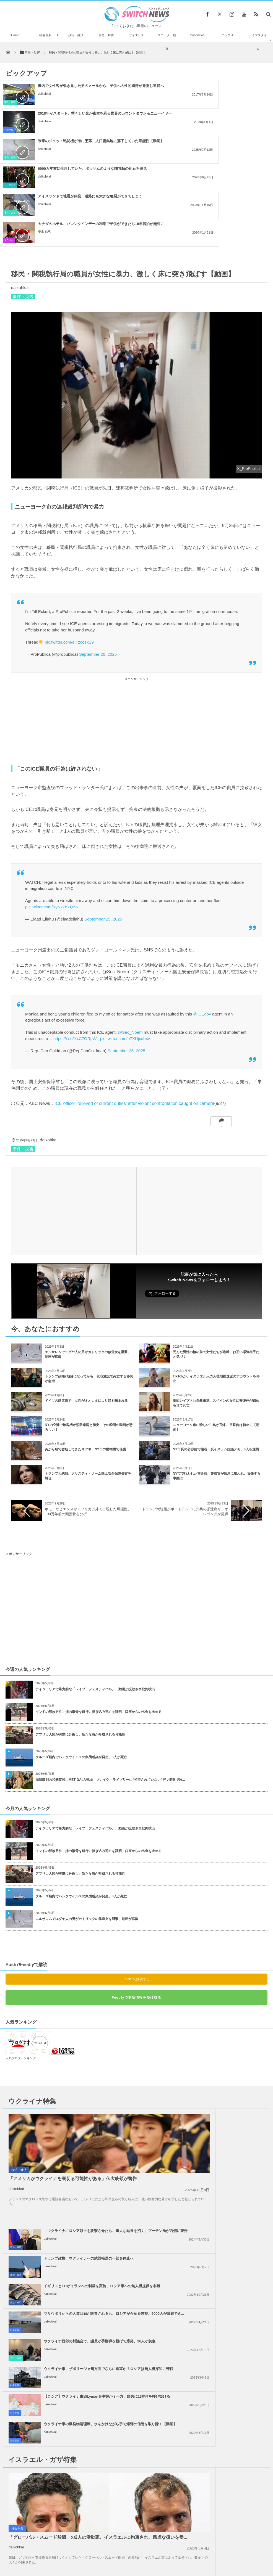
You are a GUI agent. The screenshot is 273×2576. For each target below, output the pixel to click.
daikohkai (44, 98)
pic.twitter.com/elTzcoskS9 (69, 559)
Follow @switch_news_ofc (200, 1213)
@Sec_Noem (130, 949)
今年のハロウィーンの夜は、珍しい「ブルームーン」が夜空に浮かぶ (56, 2443)
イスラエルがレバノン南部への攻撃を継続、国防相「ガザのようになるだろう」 (218, 2247)
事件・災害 (9, 102)
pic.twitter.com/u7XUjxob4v (125, 955)
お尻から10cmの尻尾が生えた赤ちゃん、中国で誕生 (57, 2465)
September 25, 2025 (103, 836)
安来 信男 (183, 153)
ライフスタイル (258, 42)
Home (15, 35)
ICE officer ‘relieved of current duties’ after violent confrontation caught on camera (134, 1020)
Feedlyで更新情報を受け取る (136, 1915)
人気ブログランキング (21, 1975)
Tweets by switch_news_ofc (136, 2413)
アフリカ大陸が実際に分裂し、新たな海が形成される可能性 (80, 1652)
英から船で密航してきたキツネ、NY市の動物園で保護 (85, 1366)
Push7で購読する (136, 1896)
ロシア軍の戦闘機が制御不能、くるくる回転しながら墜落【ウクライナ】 (56, 2517)
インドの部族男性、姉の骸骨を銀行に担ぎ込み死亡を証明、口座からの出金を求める (98, 1629)
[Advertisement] (136, 638)
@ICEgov (202, 931)
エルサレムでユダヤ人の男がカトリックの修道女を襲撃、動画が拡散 (86, 1836)
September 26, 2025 (98, 571)
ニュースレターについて (185, 2552)
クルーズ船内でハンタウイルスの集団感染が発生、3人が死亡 (81, 1674)
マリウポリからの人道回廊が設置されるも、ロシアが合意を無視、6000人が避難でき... (220, 2116)
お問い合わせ (149, 2552)
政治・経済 (76, 35)
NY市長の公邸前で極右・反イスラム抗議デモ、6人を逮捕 (216, 1366)
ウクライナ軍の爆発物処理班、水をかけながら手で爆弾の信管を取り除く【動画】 (220, 2171)
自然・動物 (106, 35)
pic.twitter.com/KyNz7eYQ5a (51, 824)
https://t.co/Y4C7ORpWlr (76, 955)
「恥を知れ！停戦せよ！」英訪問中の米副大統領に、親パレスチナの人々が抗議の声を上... (220, 2274)
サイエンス (136, 35)
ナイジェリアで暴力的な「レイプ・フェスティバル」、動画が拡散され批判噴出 (95, 1606)
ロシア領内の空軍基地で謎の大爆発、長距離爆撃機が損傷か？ (55, 2420)
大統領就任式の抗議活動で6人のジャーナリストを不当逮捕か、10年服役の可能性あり (57, 2490)
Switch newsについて (47, 2552)
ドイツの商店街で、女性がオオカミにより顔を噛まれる (86, 1318)
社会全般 (45, 35)
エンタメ (227, 35)
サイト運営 (80, 2552)
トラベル (148, 157)
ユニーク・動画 (167, 42)
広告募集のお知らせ (226, 2552)
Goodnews (197, 35)
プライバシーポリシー (113, 2552)
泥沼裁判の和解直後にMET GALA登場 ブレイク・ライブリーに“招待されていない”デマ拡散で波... (110, 1697)
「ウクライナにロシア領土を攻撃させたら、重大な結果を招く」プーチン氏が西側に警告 (220, 2033)
